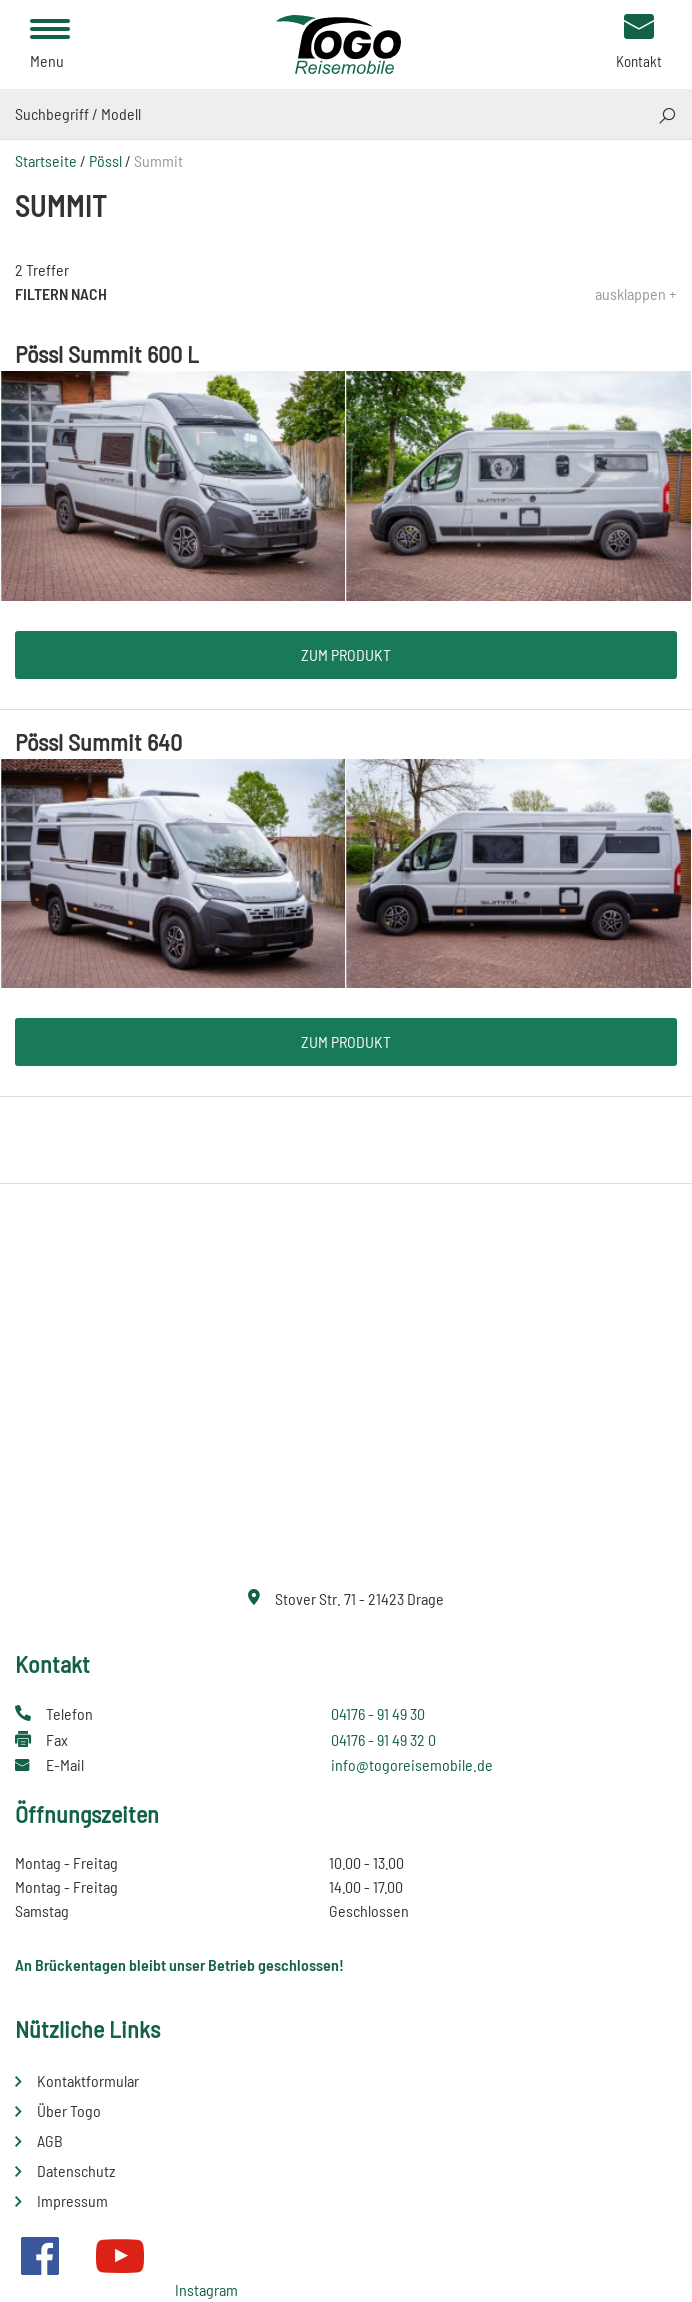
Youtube (120, 2256)
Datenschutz (76, 2170)
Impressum (72, 2200)
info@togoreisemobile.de (412, 1764)
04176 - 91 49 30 (378, 1713)
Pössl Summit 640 (98, 741)
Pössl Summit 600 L (107, 353)
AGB (50, 2140)
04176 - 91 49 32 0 (383, 1739)
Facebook (40, 2256)
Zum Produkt (346, 654)
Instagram (206, 2289)
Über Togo (69, 2110)
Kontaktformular (88, 2080)
